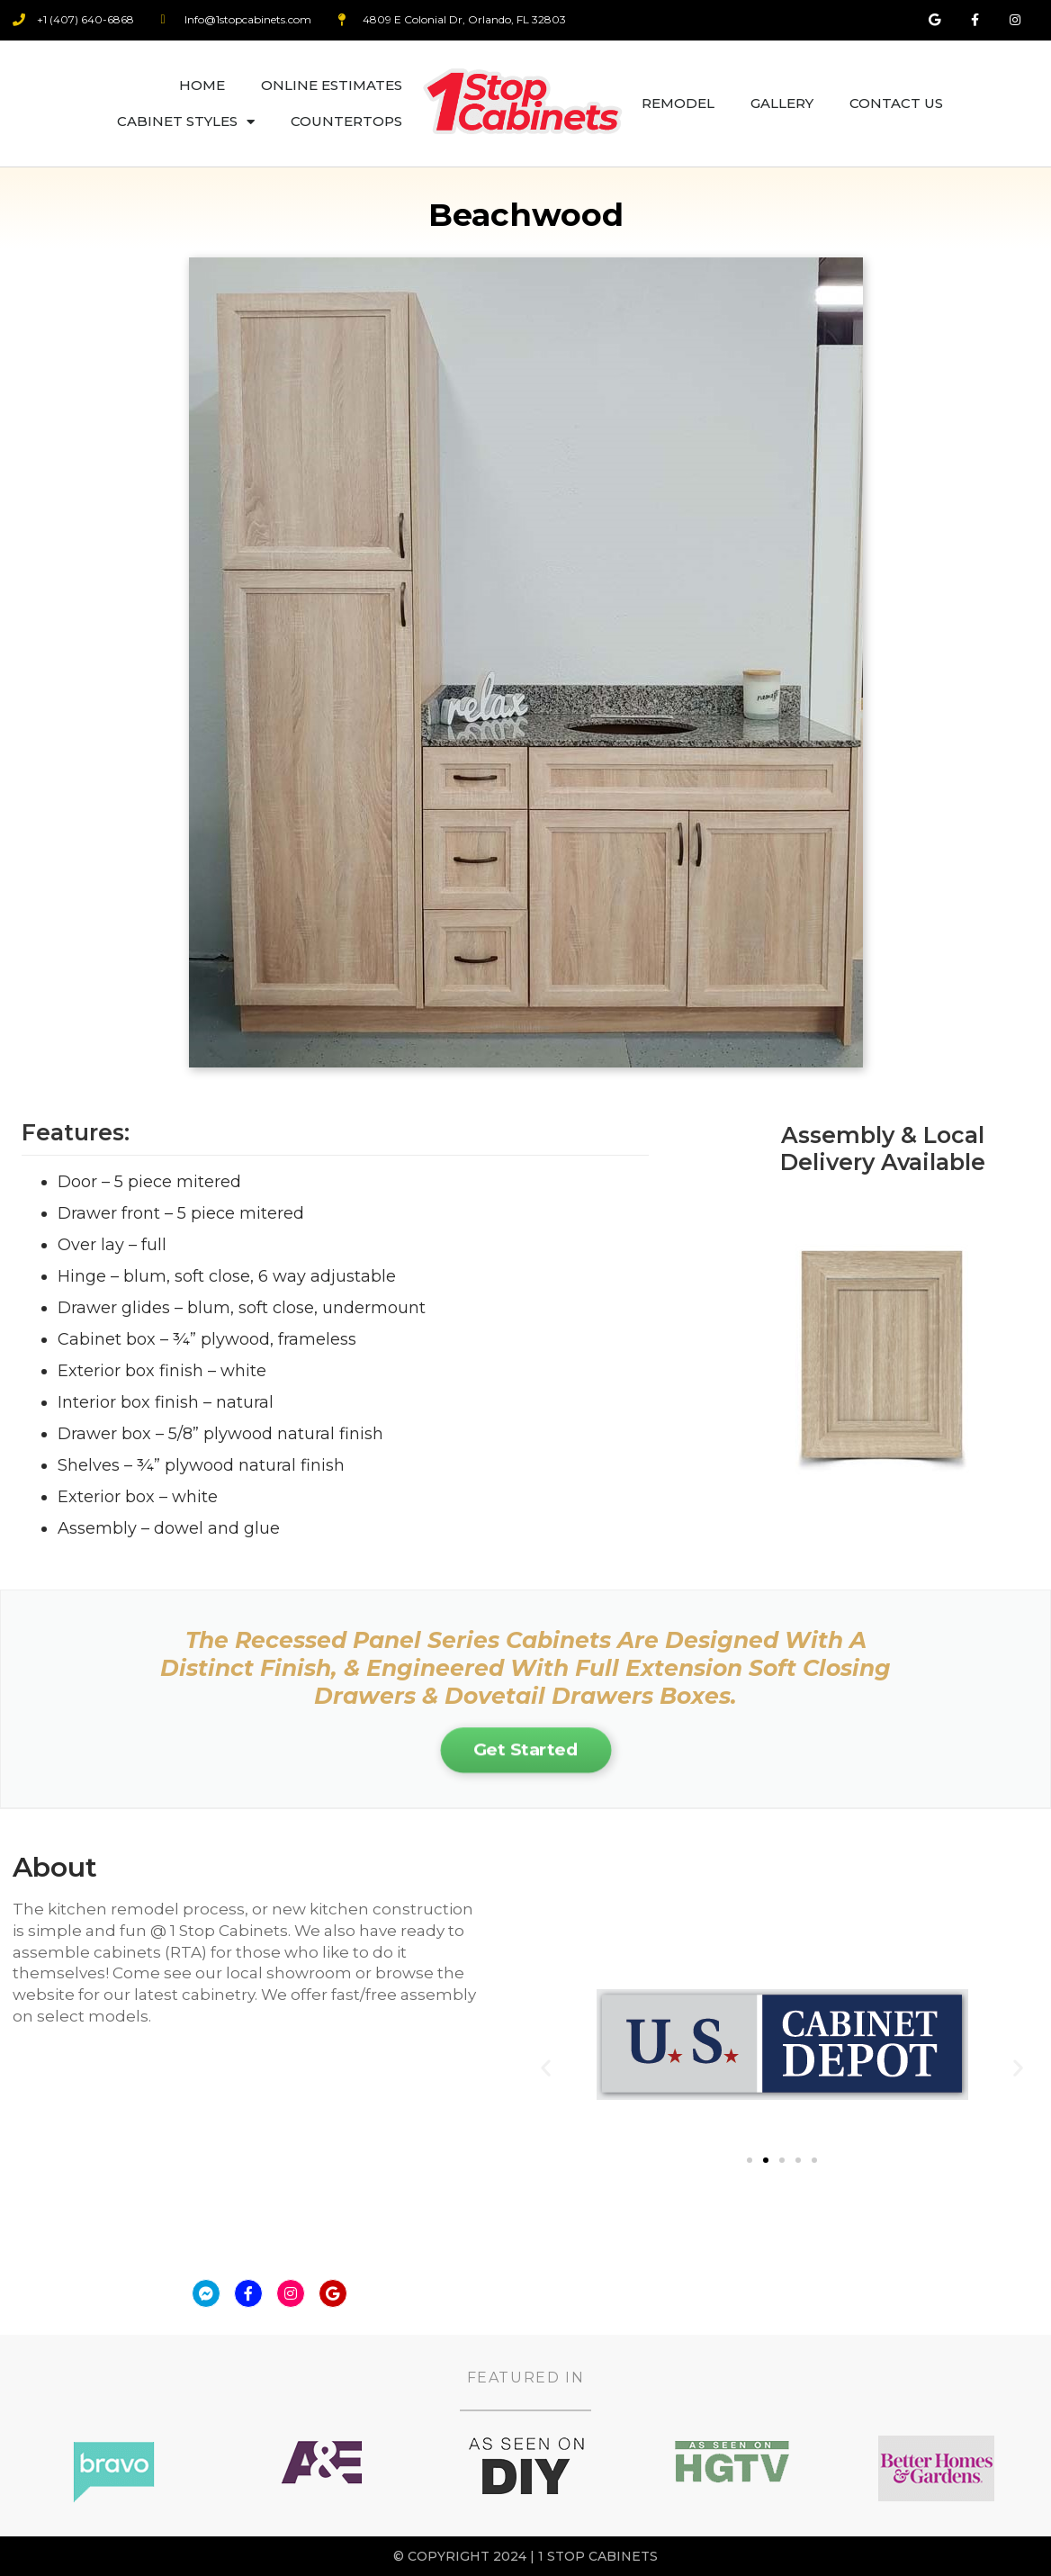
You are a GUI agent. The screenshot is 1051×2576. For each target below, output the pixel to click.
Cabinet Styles (186, 122)
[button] (545, 2068)
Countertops (346, 121)
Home (202, 85)
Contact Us (896, 103)
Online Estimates (331, 85)
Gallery (781, 103)
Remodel (678, 103)
